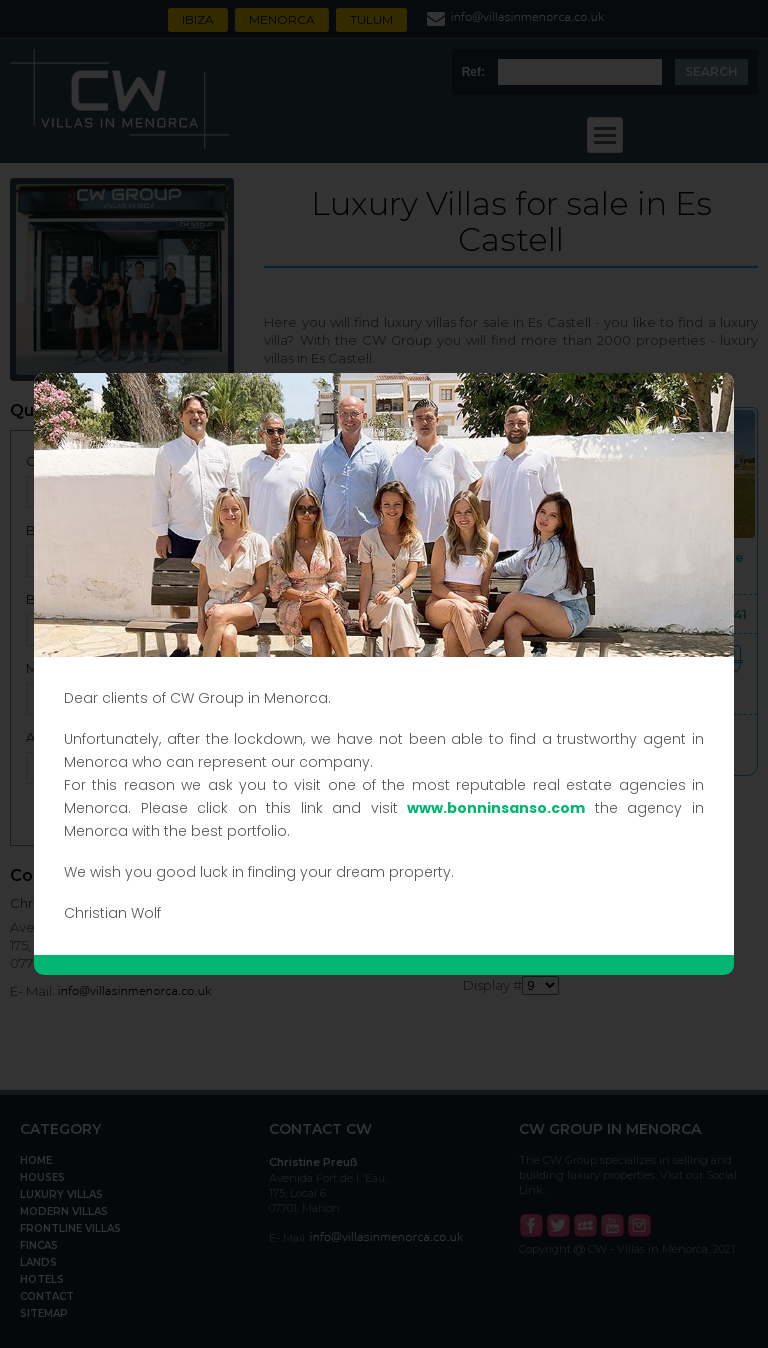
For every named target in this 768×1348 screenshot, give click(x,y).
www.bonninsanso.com (496, 808)
